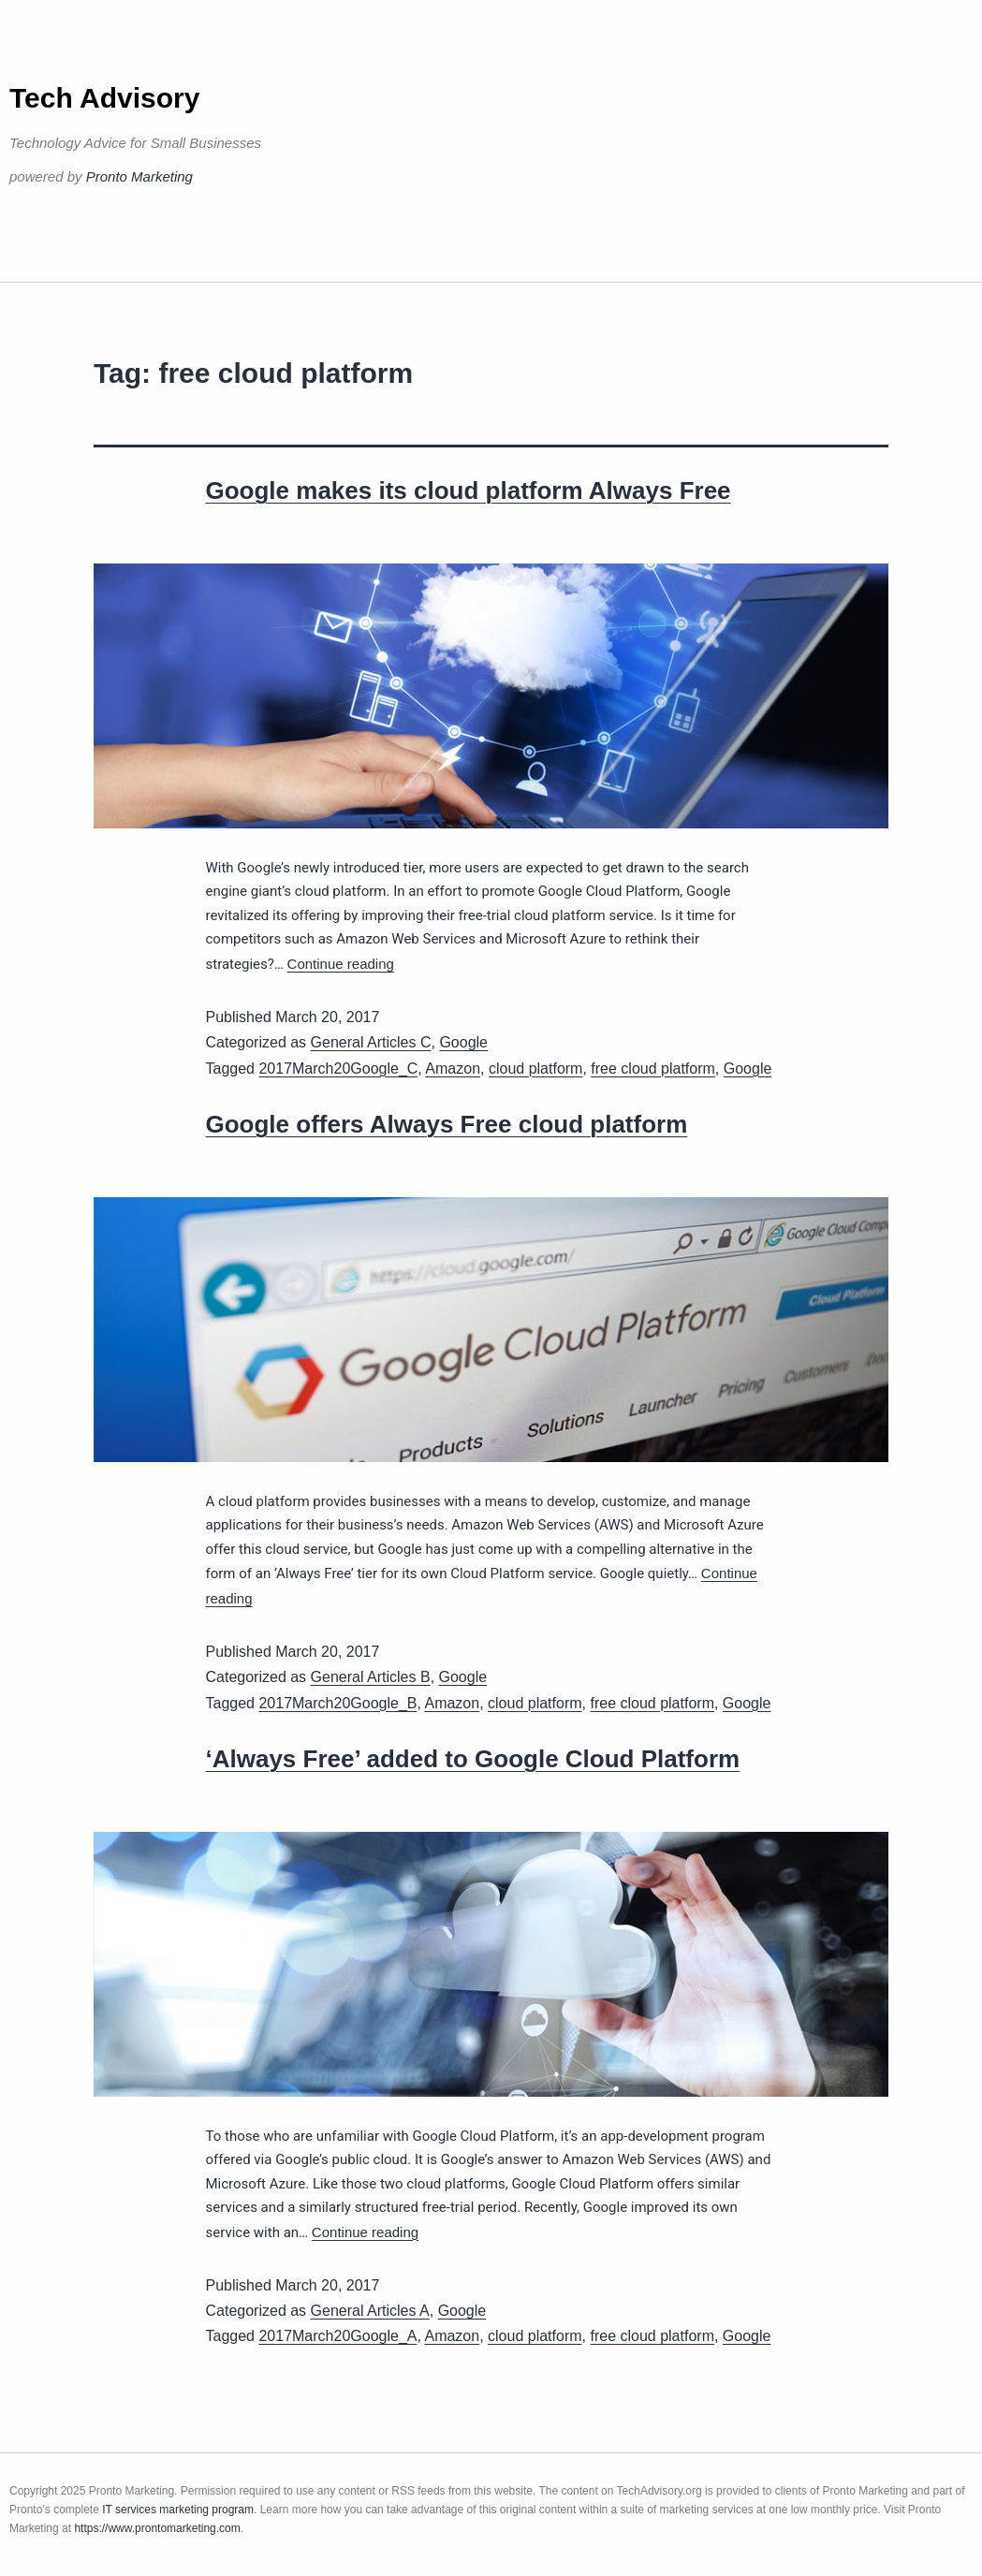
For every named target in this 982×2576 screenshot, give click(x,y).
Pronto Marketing (139, 176)
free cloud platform (653, 1068)
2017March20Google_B (337, 1703)
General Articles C (371, 1042)
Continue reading (340, 964)
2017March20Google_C (338, 1068)
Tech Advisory (104, 97)
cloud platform (536, 1068)
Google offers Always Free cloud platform (447, 1124)
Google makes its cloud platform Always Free (468, 490)
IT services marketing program (178, 2509)
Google (463, 1042)
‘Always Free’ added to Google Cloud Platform (473, 1759)
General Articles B (371, 1677)
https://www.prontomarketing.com (157, 2528)
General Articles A (370, 2311)
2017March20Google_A (337, 2336)
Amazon (452, 1068)
